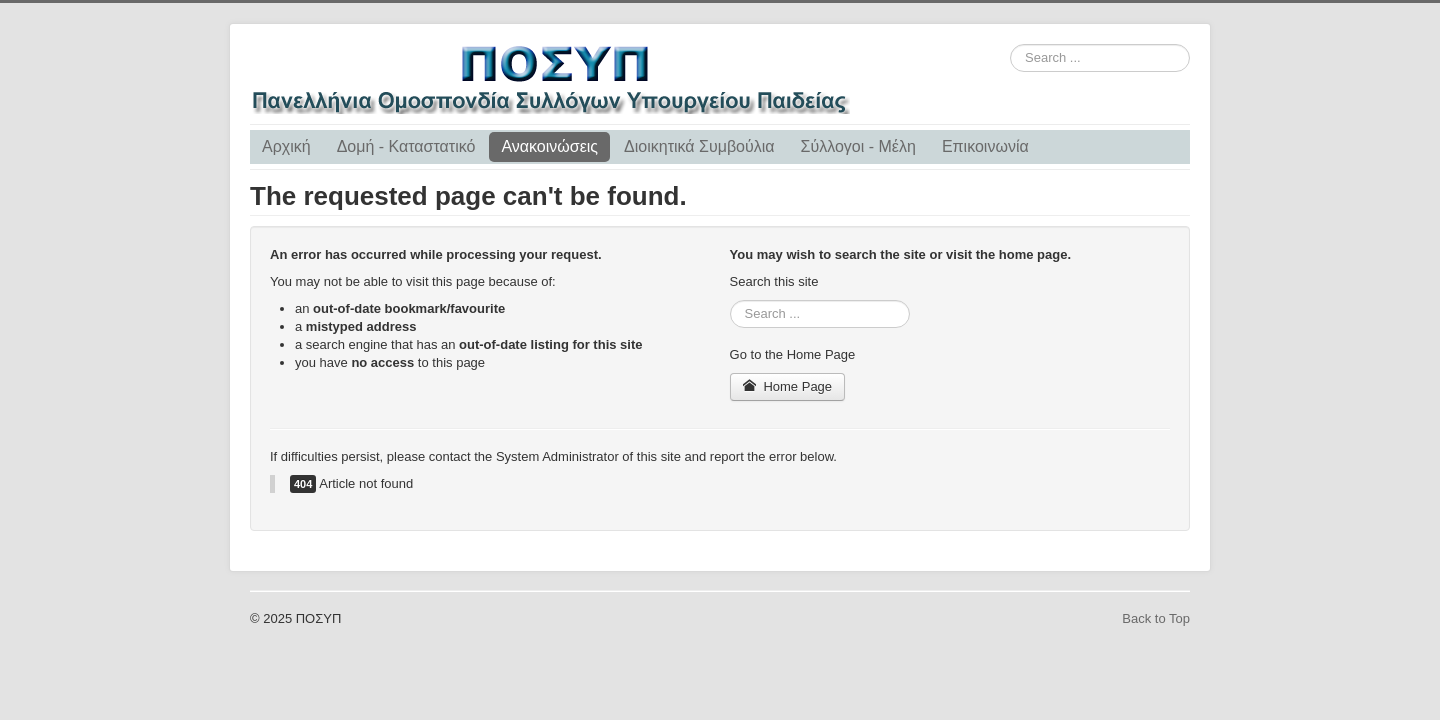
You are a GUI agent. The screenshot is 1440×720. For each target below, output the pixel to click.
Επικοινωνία (985, 146)
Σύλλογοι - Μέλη (858, 146)
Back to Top (1156, 618)
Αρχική (286, 146)
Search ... (1010, 44)
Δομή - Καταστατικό (406, 146)
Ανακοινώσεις (549, 146)
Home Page (788, 386)
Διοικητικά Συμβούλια (699, 146)
